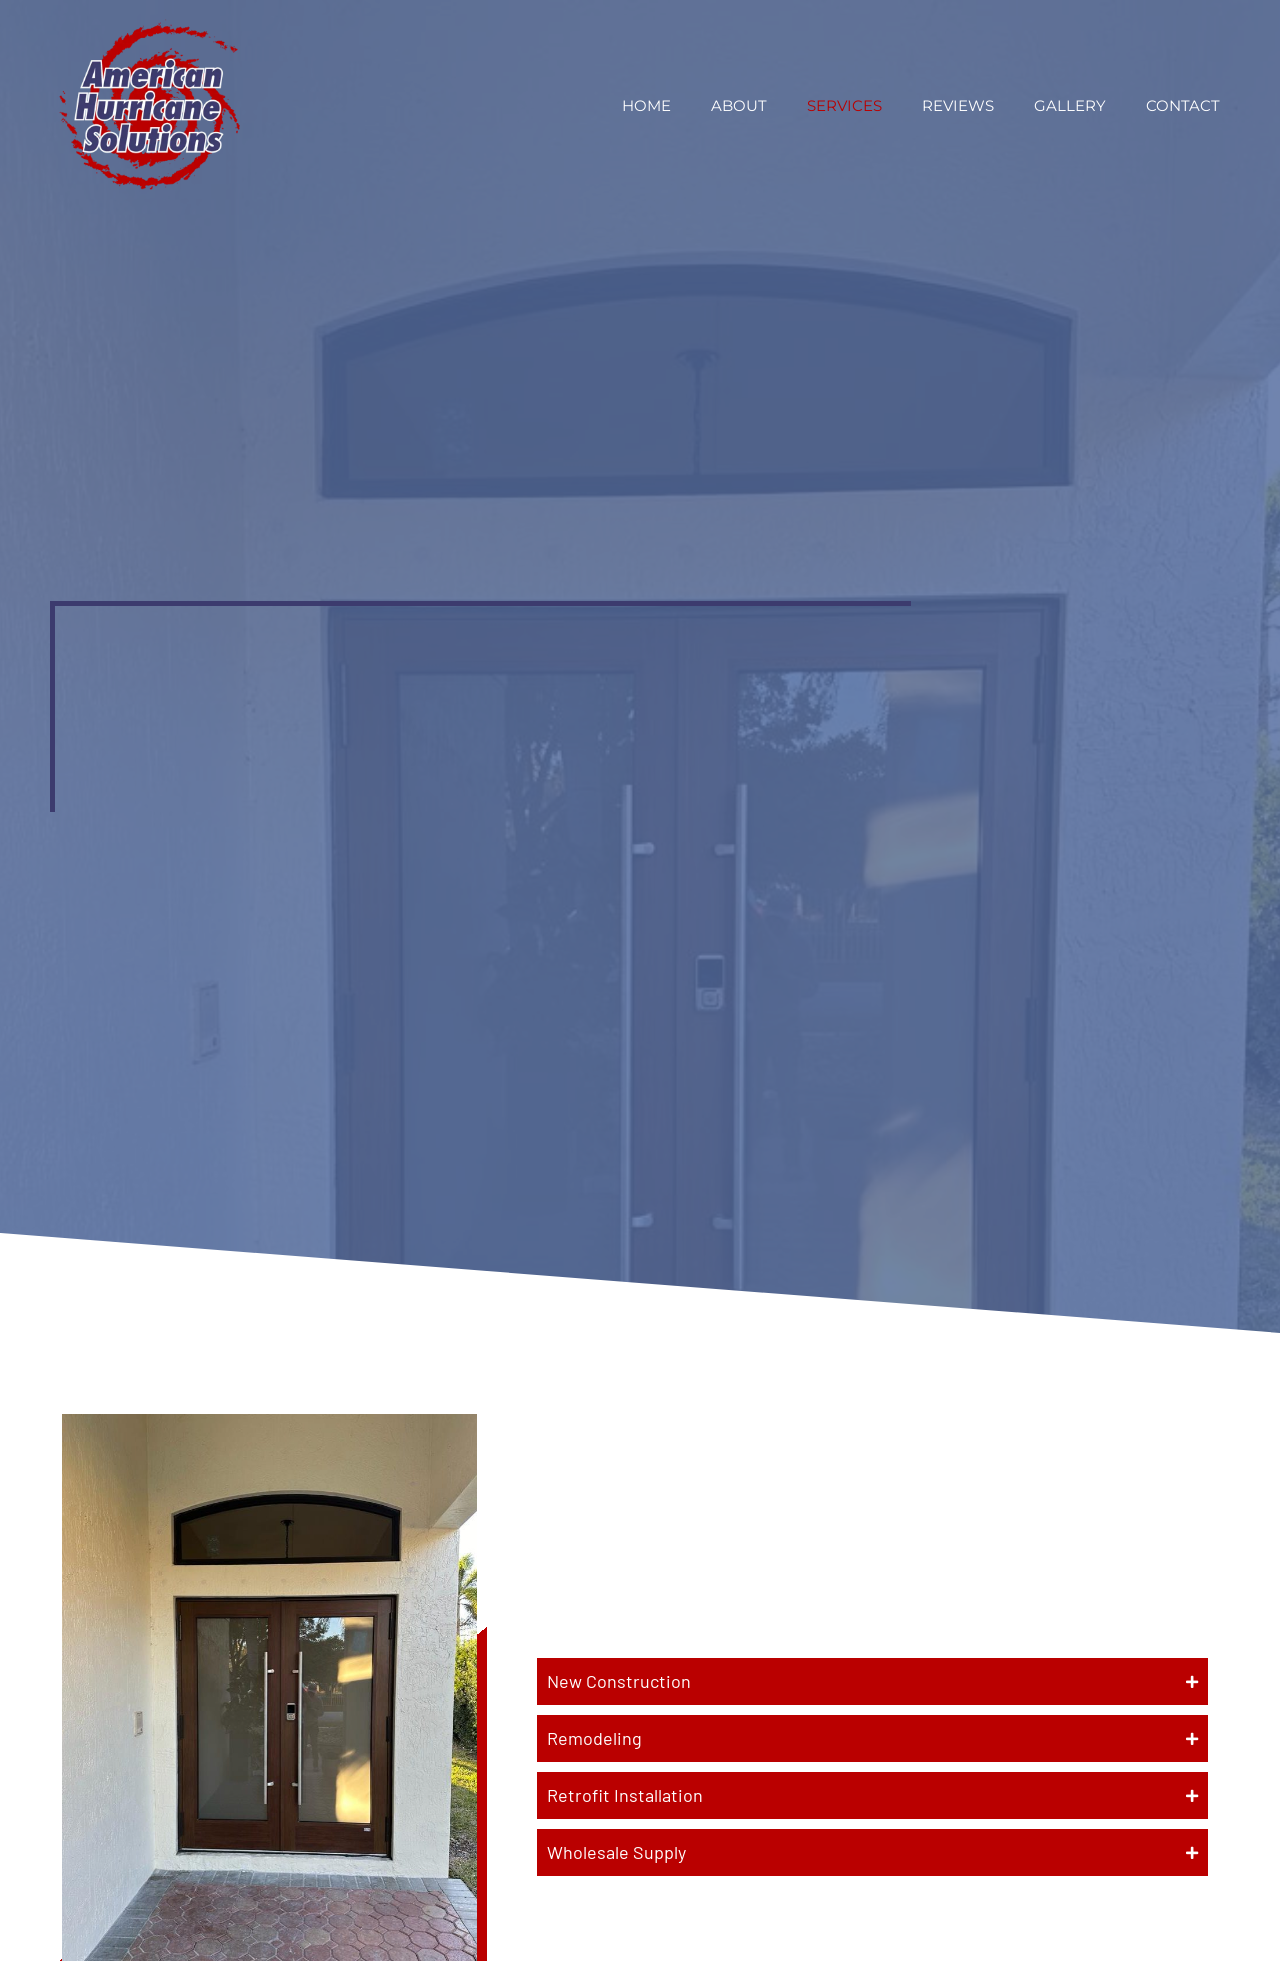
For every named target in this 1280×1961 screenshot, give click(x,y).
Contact (1183, 105)
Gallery (1070, 105)
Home (646, 105)
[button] (872, 1681)
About (739, 105)
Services (844, 105)
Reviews (958, 105)
